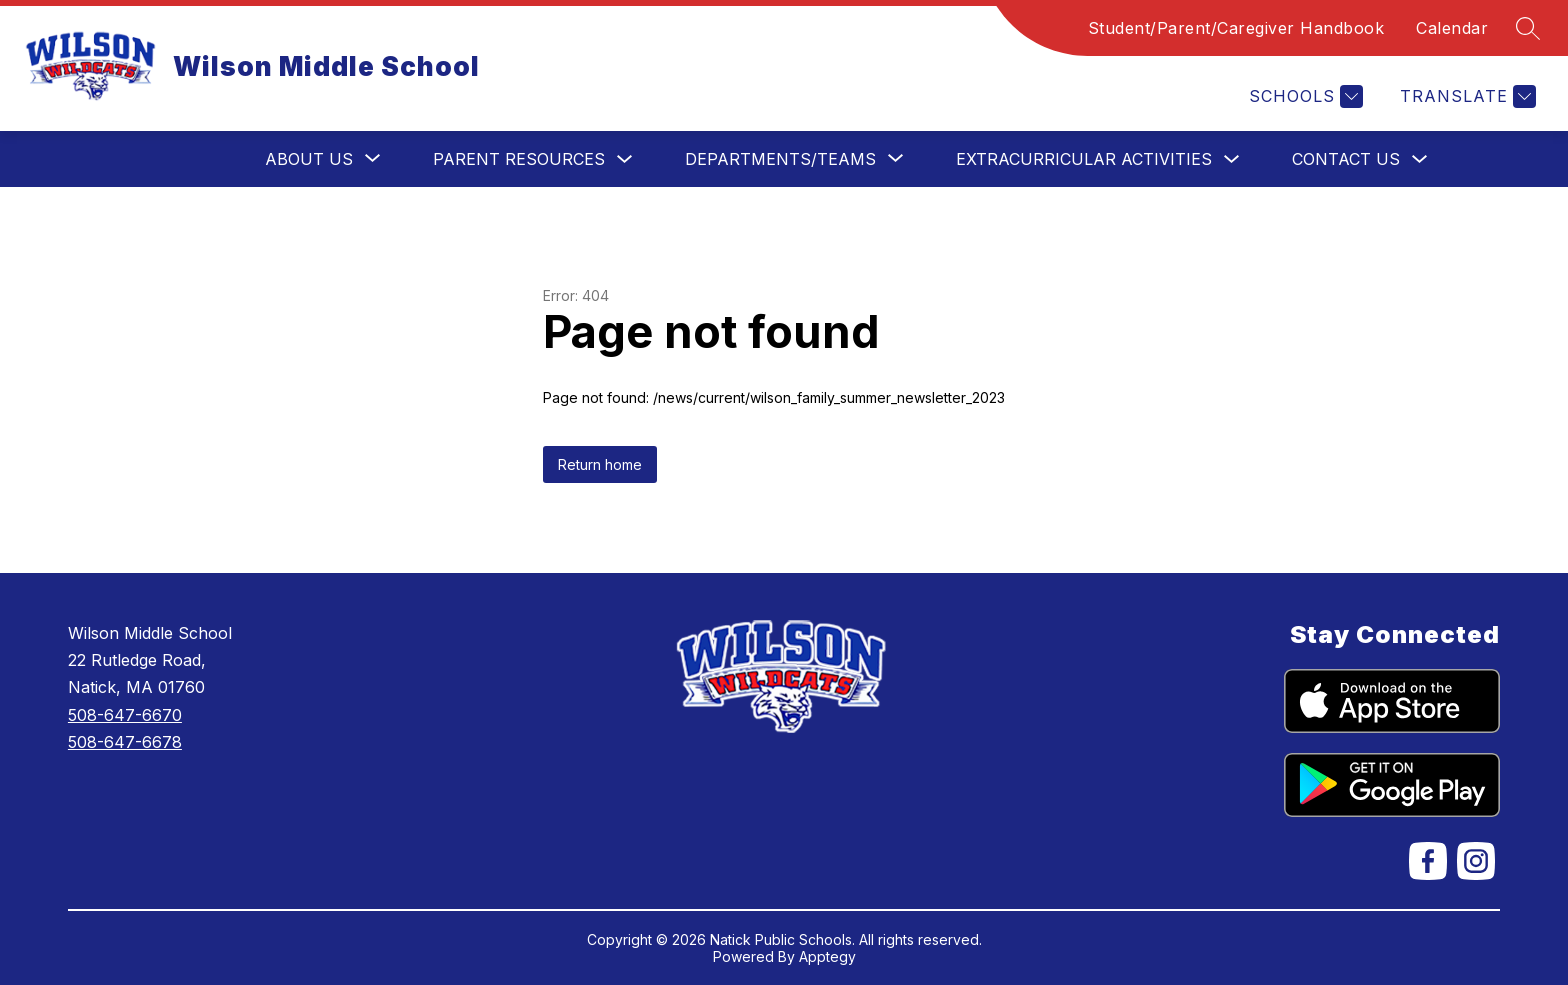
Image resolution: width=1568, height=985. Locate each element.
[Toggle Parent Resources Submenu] (625, 159)
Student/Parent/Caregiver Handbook (1236, 28)
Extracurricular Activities (1084, 159)
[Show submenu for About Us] (309, 159)
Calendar (1452, 28)
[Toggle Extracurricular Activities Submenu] (1232, 159)
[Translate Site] (1465, 96)
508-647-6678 (125, 742)
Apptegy (827, 956)
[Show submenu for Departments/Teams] (780, 159)
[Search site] (1528, 28)
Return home (600, 464)
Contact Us (1346, 159)
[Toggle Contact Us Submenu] (1420, 159)
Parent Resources (519, 159)
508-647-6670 (125, 715)
